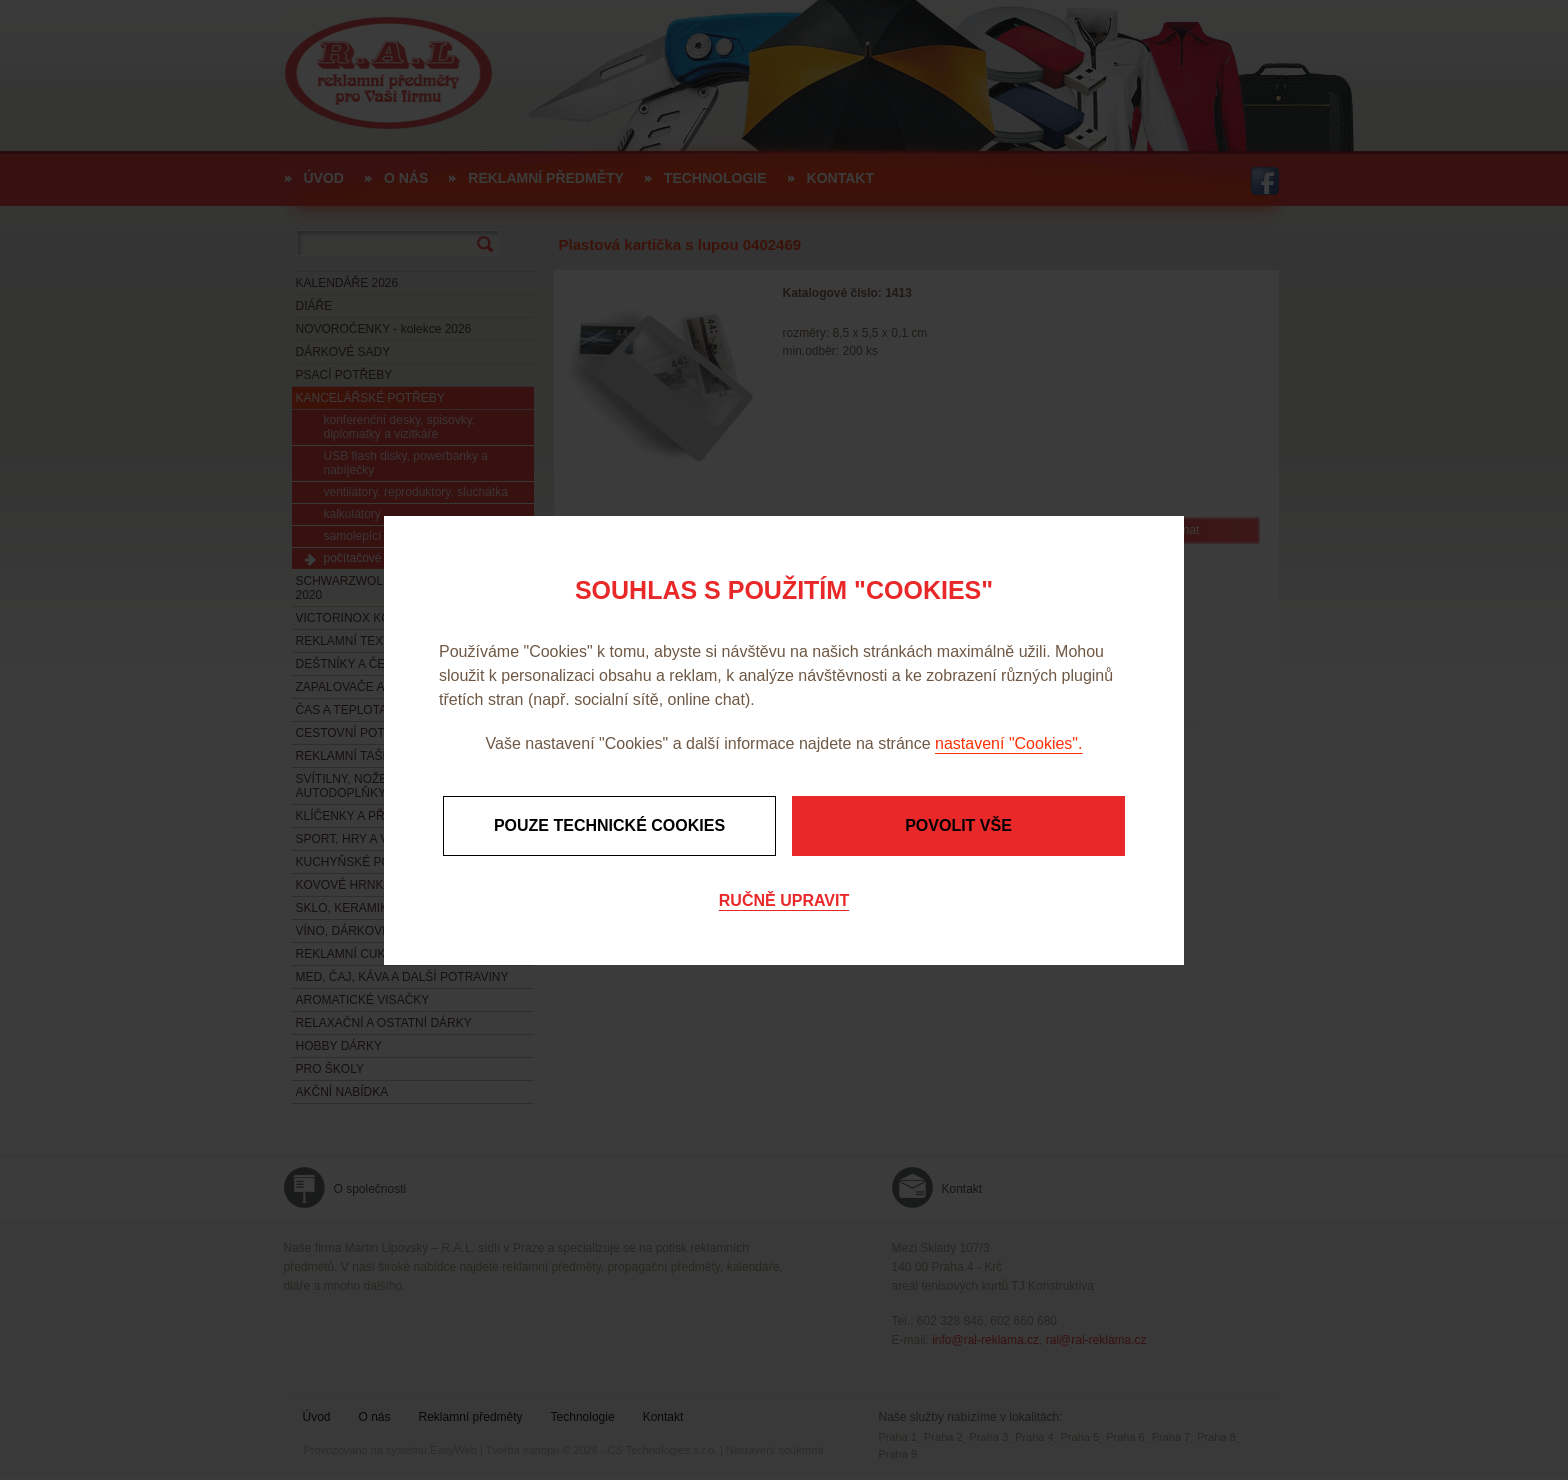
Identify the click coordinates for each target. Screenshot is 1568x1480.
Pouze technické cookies (609, 825)
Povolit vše (958, 825)
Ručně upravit (784, 900)
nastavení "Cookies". (1008, 743)
